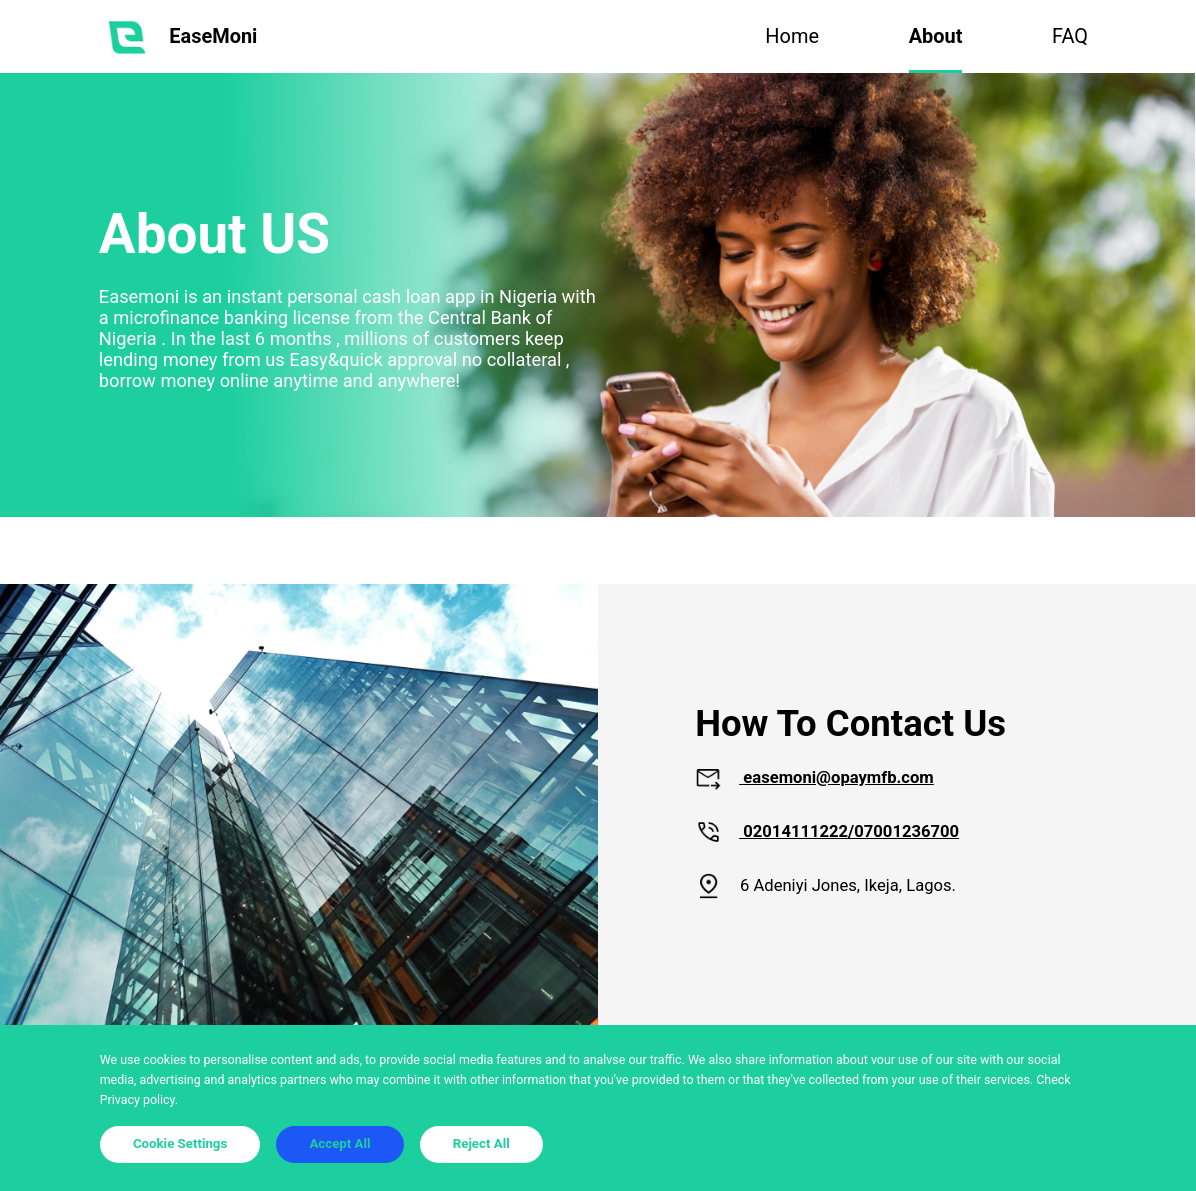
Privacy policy (137, 1099)
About (936, 36)
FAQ (1070, 36)
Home (792, 36)
